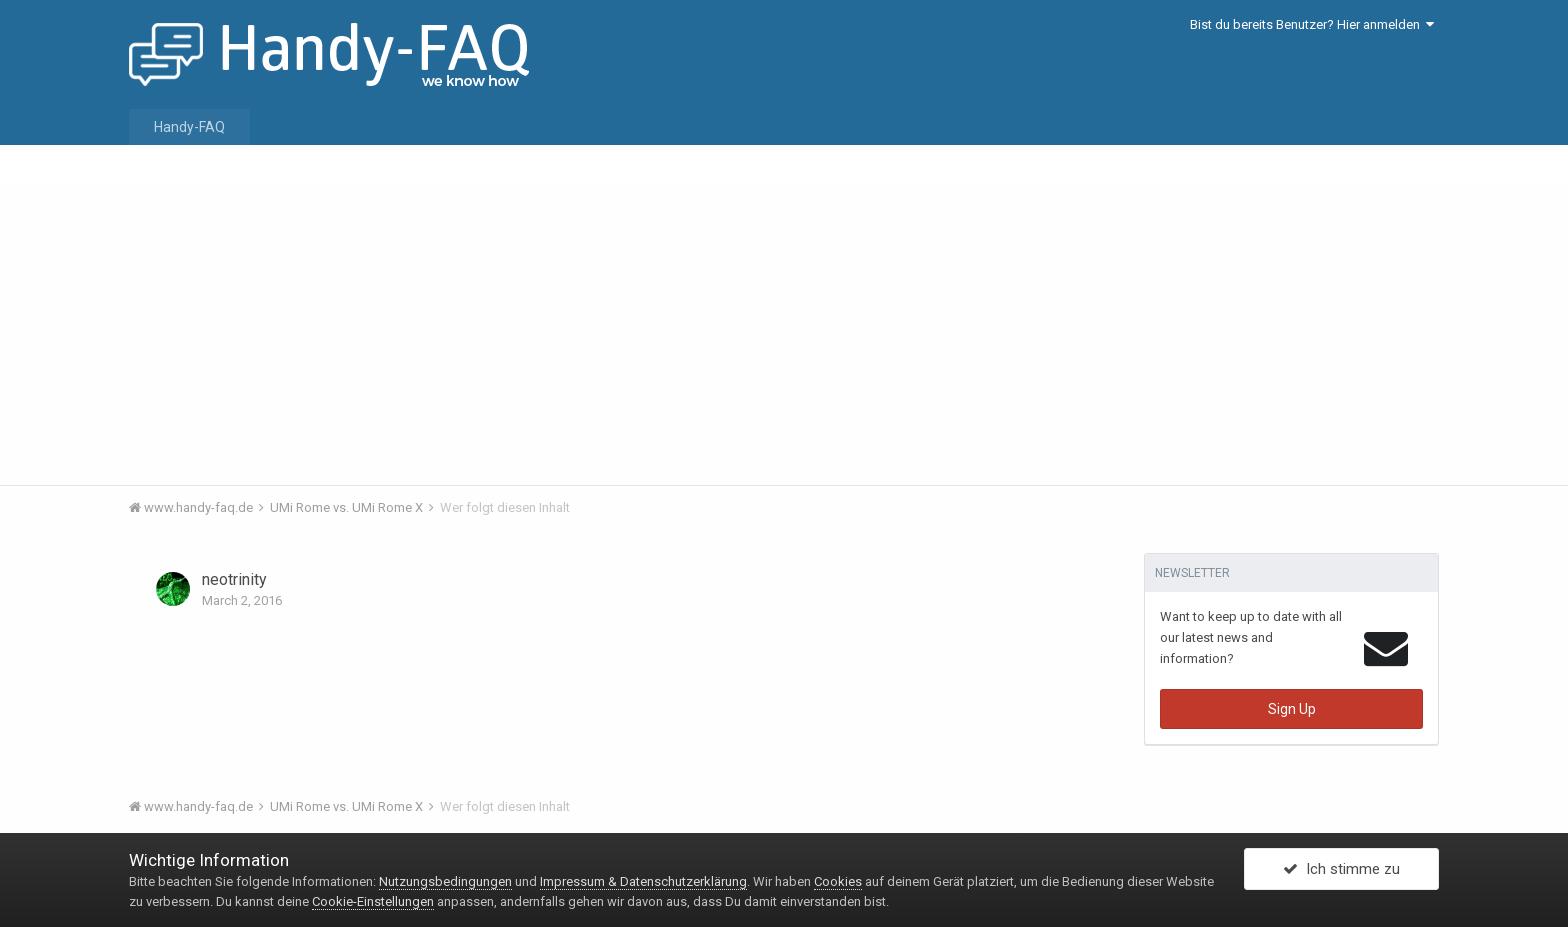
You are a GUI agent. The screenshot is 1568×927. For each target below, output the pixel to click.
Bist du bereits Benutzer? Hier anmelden (1312, 24)
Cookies (838, 881)
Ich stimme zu (1341, 870)
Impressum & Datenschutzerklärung (643, 881)
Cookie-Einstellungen (373, 901)
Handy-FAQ (189, 127)
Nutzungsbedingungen (445, 881)
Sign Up (1292, 709)
